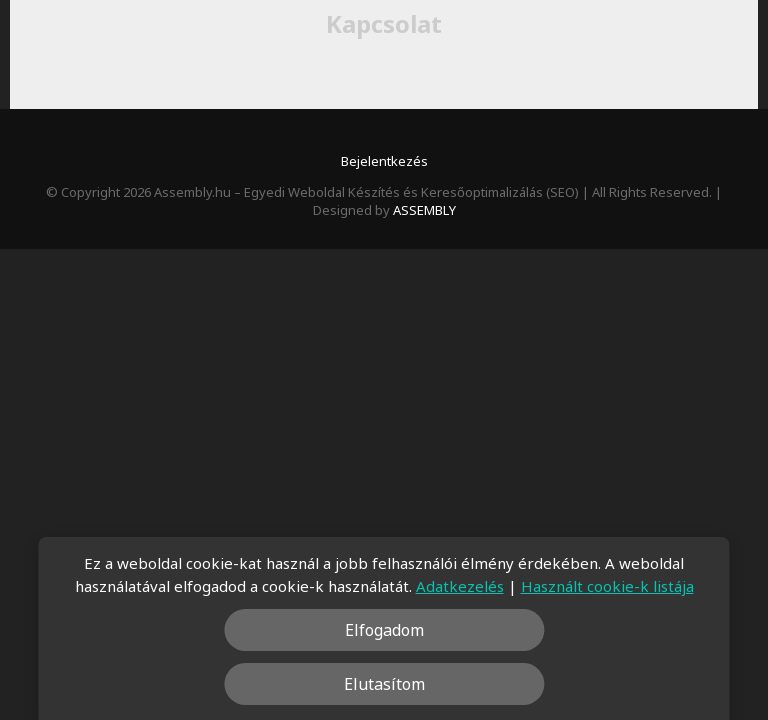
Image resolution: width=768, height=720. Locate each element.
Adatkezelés (460, 586)
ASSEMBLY (424, 210)
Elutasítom (384, 684)
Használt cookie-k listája (607, 586)
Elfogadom (384, 630)
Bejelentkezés (384, 161)
